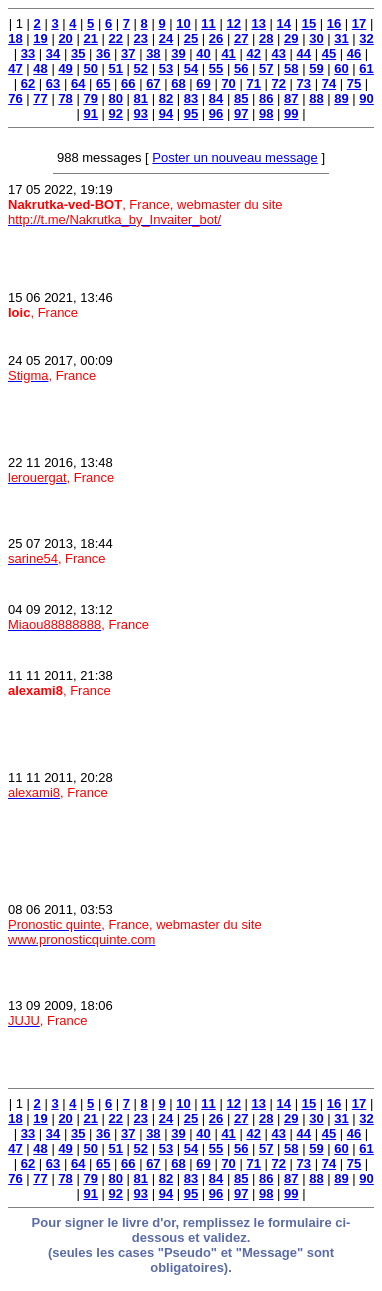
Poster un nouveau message (235, 157)
